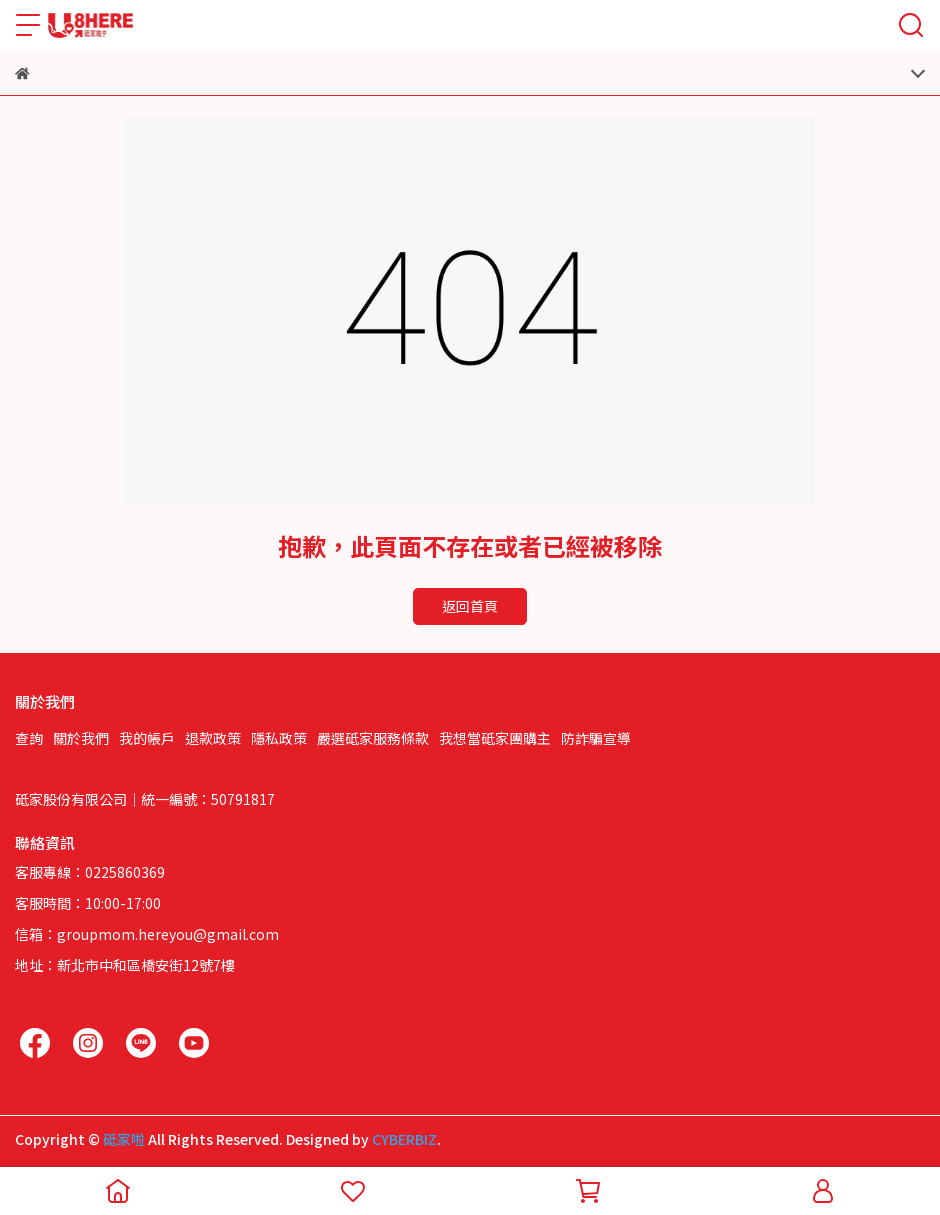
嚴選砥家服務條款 (373, 738)
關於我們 (81, 738)
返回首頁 (470, 606)
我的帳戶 (147, 738)
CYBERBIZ (404, 1139)
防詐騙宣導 (596, 738)
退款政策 (213, 738)
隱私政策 (279, 738)
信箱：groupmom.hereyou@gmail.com (147, 934)
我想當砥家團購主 (495, 738)
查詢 (29, 738)
